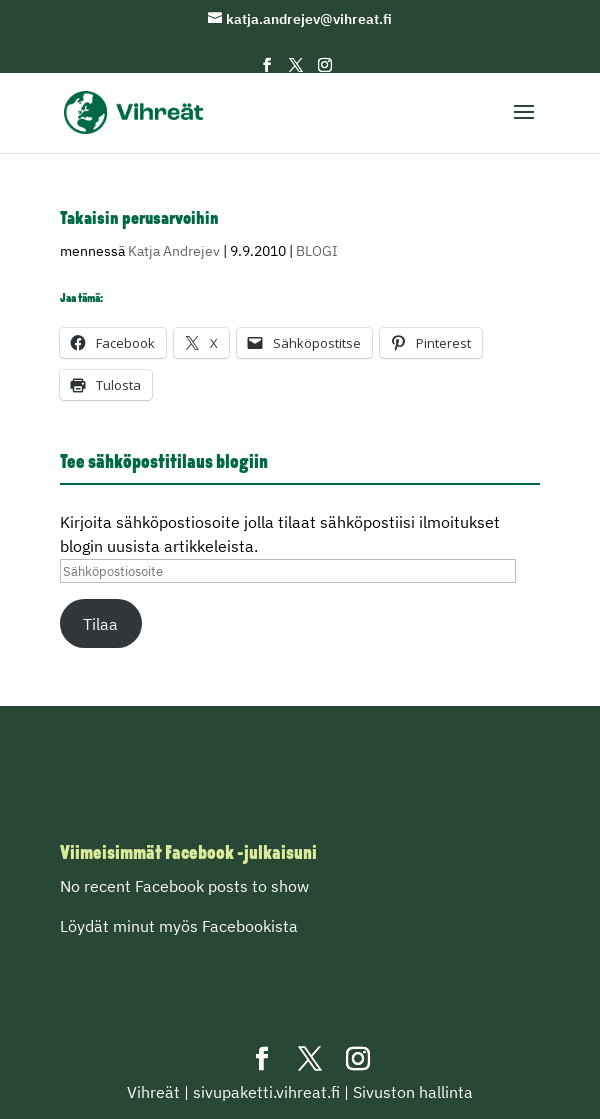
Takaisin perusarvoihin (139, 219)
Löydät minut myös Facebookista (179, 926)
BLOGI (317, 251)
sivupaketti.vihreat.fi (266, 1092)
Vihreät (153, 1092)
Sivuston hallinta (413, 1092)
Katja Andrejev (174, 251)
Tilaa (100, 624)
